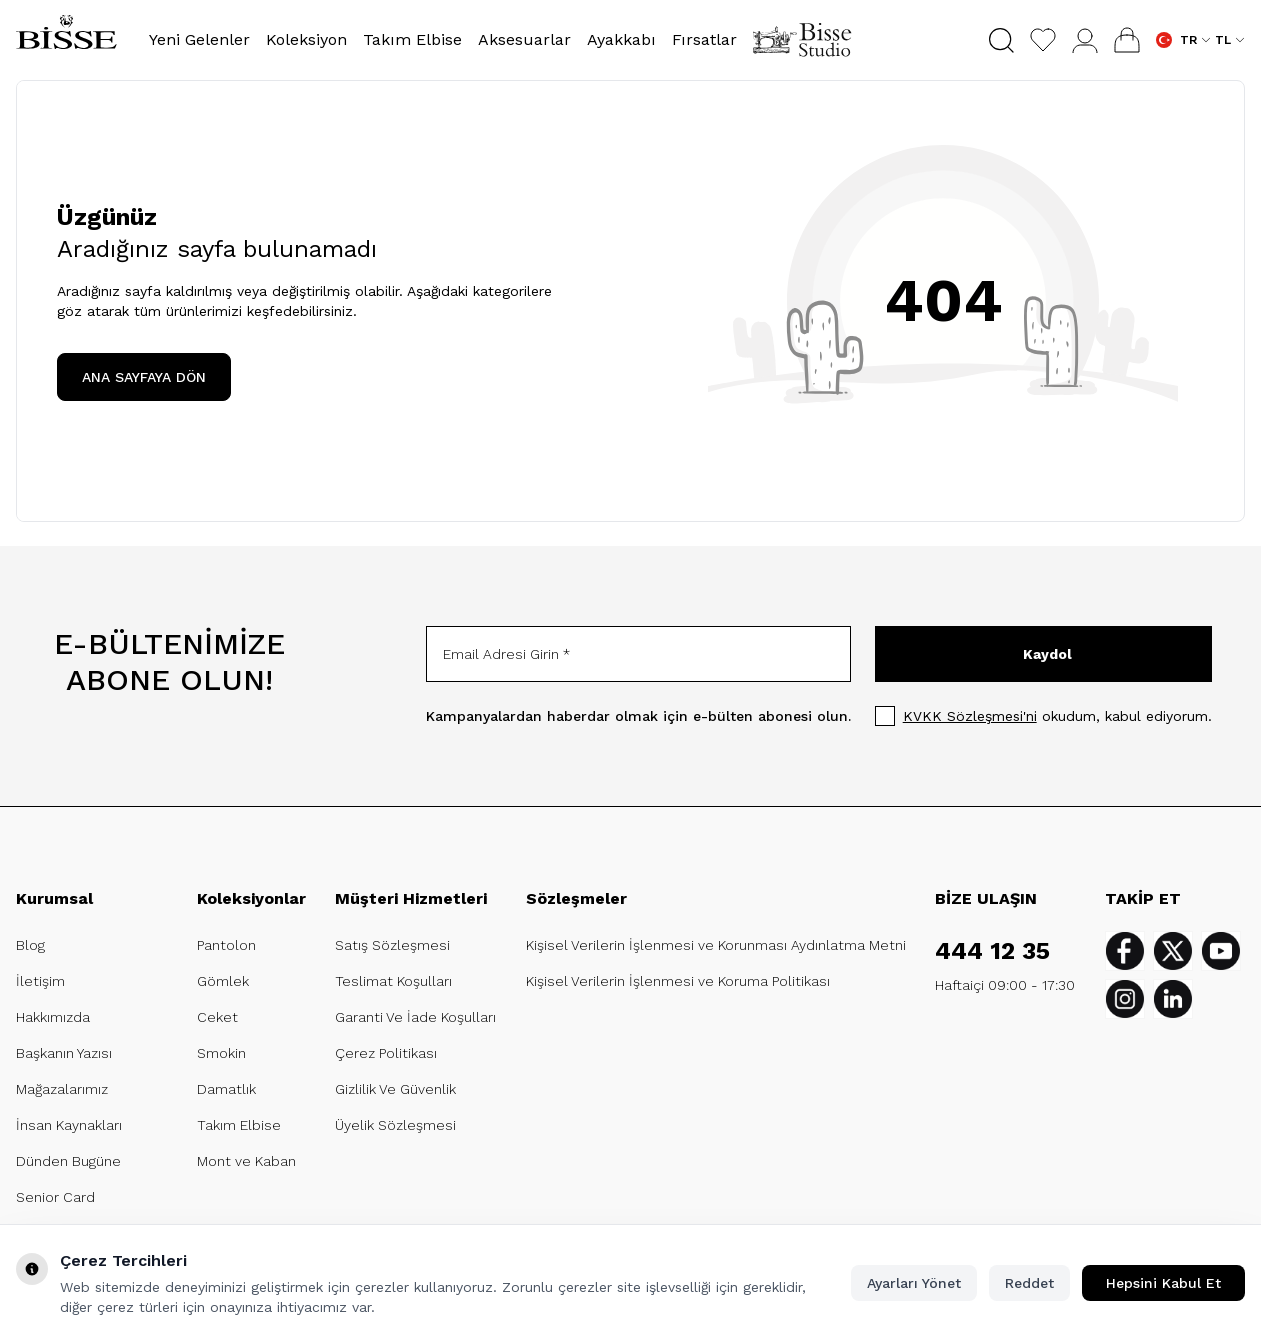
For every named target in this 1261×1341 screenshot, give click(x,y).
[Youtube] (1221, 951)
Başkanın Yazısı (64, 1053)
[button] (1001, 40)
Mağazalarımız (62, 1089)
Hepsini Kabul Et (1163, 1283)
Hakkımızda (53, 1017)
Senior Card (55, 1197)
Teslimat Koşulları (393, 981)
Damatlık (226, 1089)
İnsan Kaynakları (69, 1125)
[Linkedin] (1173, 999)
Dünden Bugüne (68, 1161)
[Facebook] (1125, 951)
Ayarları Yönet (914, 1283)
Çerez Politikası (386, 1053)
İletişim (40, 981)
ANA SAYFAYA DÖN (144, 377)
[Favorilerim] (1043, 40)
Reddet (1029, 1283)
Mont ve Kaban (246, 1161)
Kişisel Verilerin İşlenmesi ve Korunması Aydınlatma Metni (716, 945)
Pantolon (226, 945)
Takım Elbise (239, 1125)
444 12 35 (992, 951)
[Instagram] (1125, 999)
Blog (30, 945)
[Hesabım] (1085, 40)
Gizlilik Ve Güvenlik (395, 1089)
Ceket (217, 1017)
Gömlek (223, 981)
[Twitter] (1173, 951)
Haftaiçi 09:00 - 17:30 (1005, 985)
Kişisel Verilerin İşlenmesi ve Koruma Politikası (678, 981)
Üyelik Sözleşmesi (395, 1125)
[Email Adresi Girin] (638, 654)
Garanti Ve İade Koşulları (415, 1017)
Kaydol (1047, 654)
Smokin (221, 1053)
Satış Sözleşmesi (392, 945)
